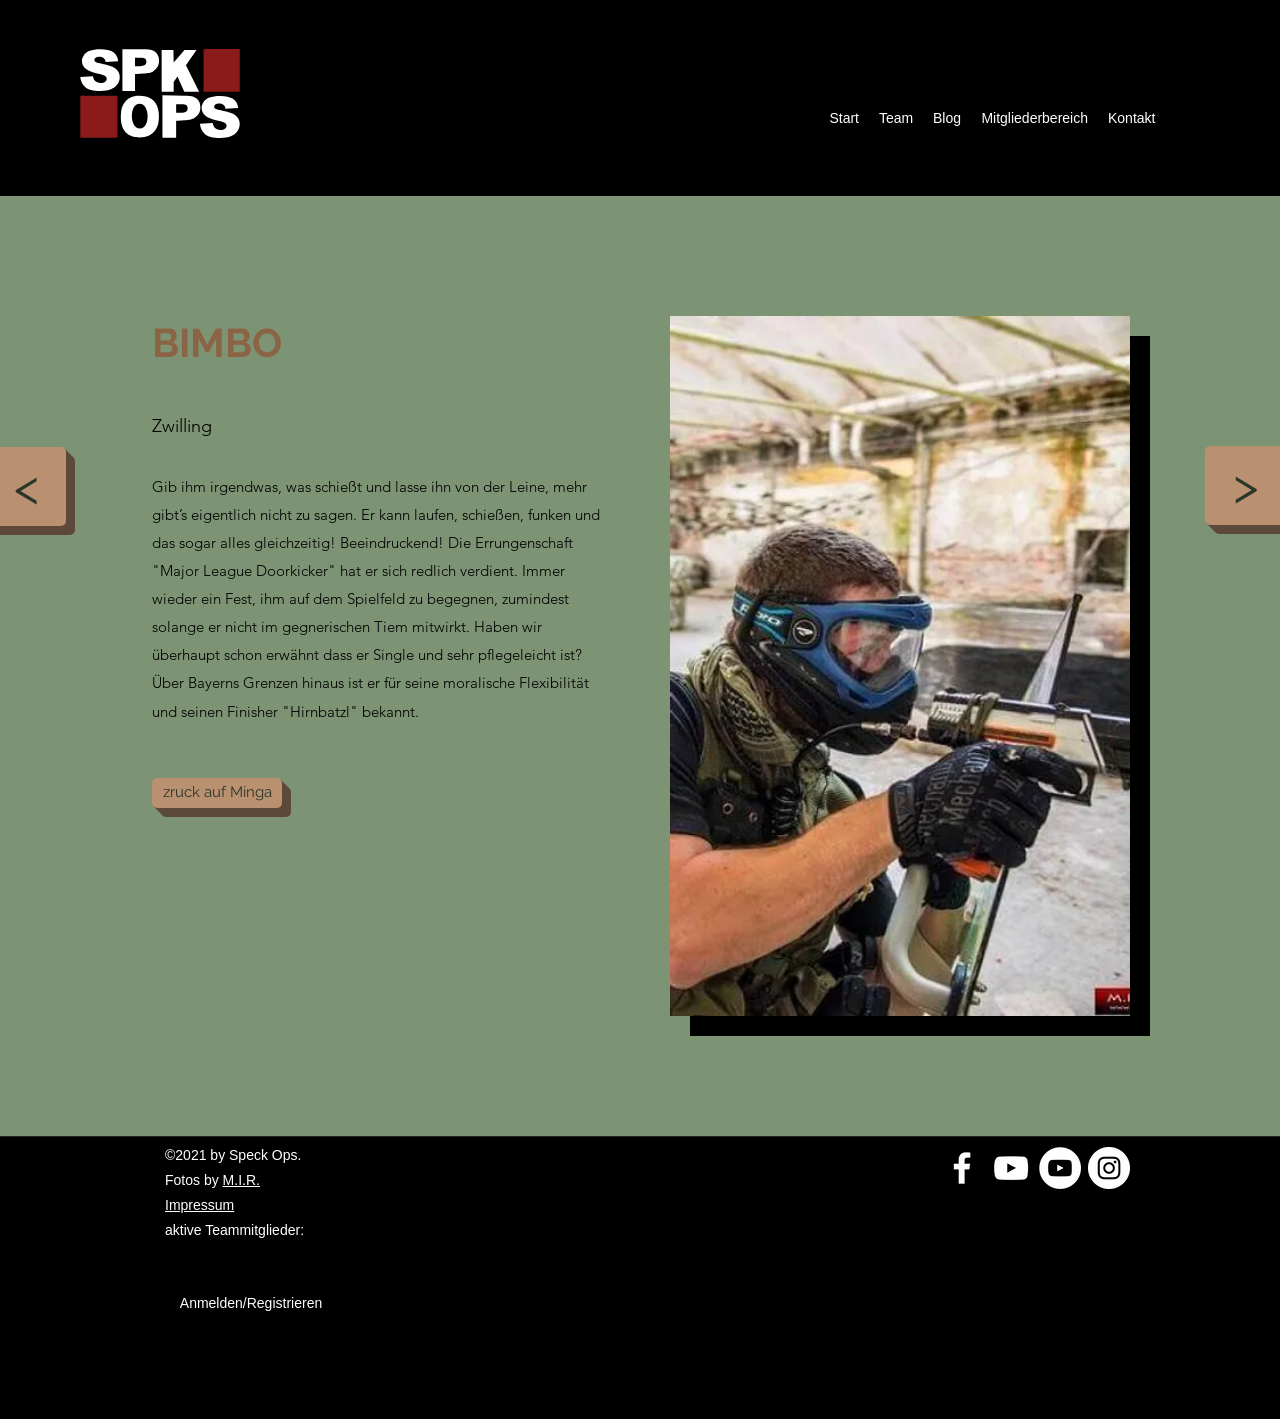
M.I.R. (241, 1180)
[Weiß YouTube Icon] (1011, 1168)
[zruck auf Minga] (217, 793)
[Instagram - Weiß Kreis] (1109, 1168)
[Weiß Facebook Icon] (962, 1168)
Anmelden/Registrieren (251, 1303)
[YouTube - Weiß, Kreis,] (1060, 1168)
